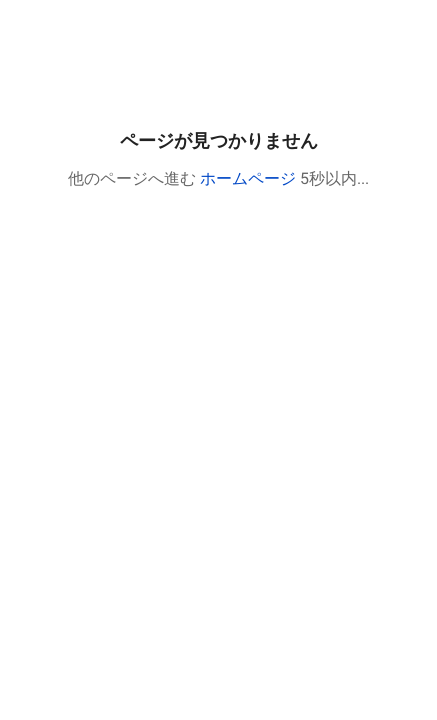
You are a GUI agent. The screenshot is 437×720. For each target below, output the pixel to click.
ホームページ (248, 178)
